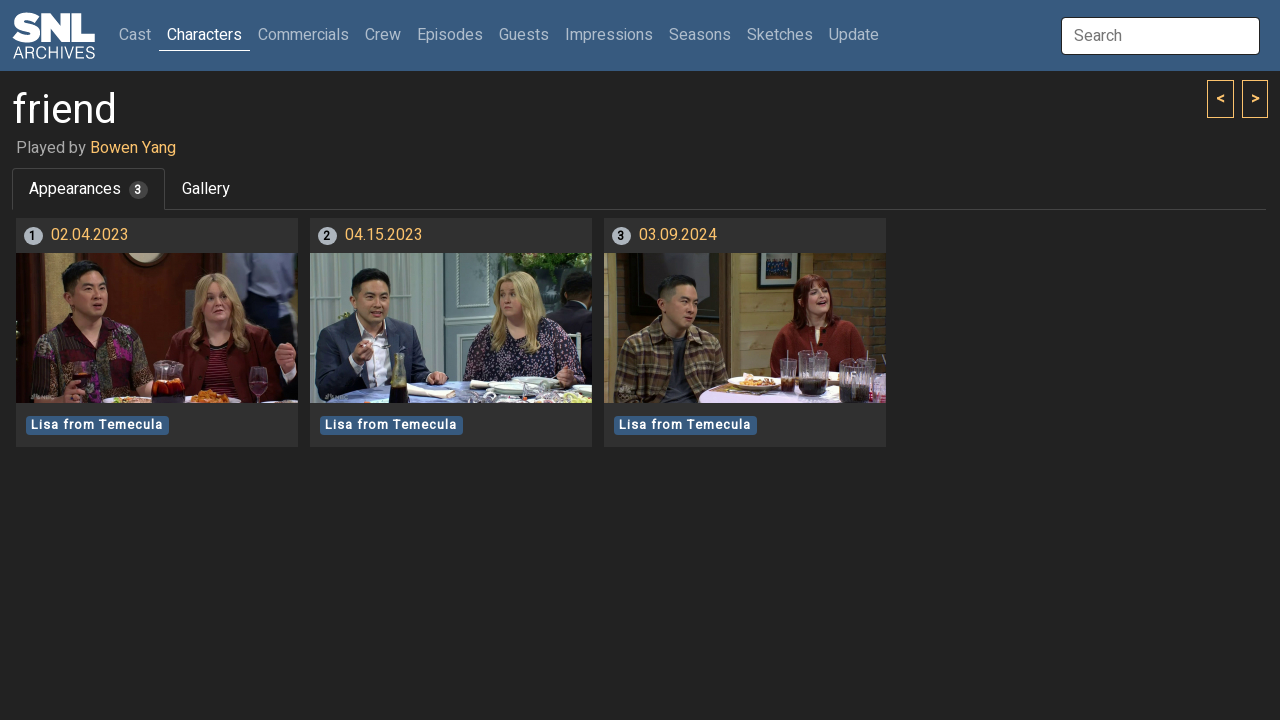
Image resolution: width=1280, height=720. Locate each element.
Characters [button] (204, 35)
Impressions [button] (609, 35)
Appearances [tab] (88, 189)
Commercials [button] (303, 35)
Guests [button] (524, 35)
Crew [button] (383, 35)
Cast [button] (139, 34)
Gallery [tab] (206, 189)
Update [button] (854, 35)
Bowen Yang (133, 148)
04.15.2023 (384, 235)
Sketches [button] (780, 35)
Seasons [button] (700, 35)
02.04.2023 (90, 235)
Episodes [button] (450, 35)
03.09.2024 (678, 235)
